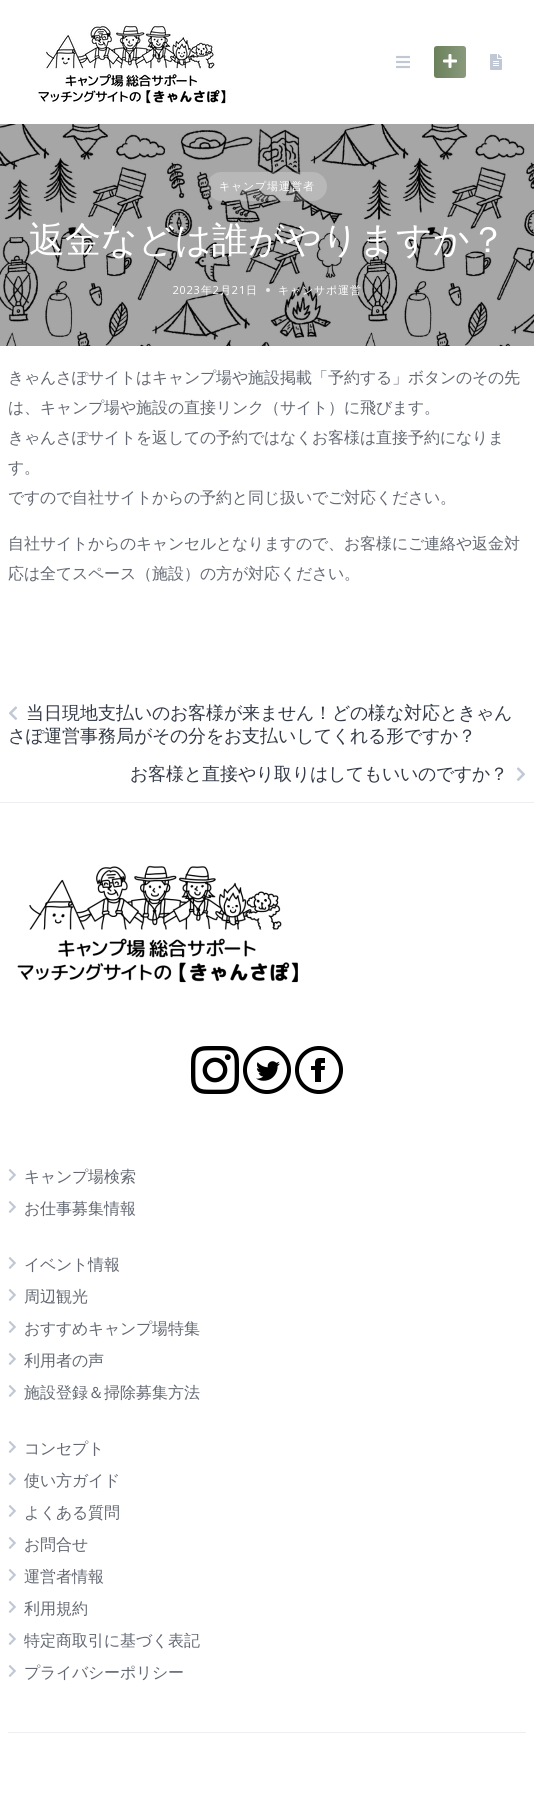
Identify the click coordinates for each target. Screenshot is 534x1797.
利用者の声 (64, 1360)
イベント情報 (72, 1264)
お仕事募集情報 (80, 1208)
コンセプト (64, 1448)
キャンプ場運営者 (267, 185)
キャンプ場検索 (80, 1176)
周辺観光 (56, 1296)
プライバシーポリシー (104, 1672)
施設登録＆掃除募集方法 (112, 1392)
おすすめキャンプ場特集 (112, 1328)
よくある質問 (72, 1512)
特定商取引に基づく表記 (112, 1640)
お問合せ (56, 1544)
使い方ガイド (72, 1480)
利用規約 (56, 1608)
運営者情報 (64, 1576)
